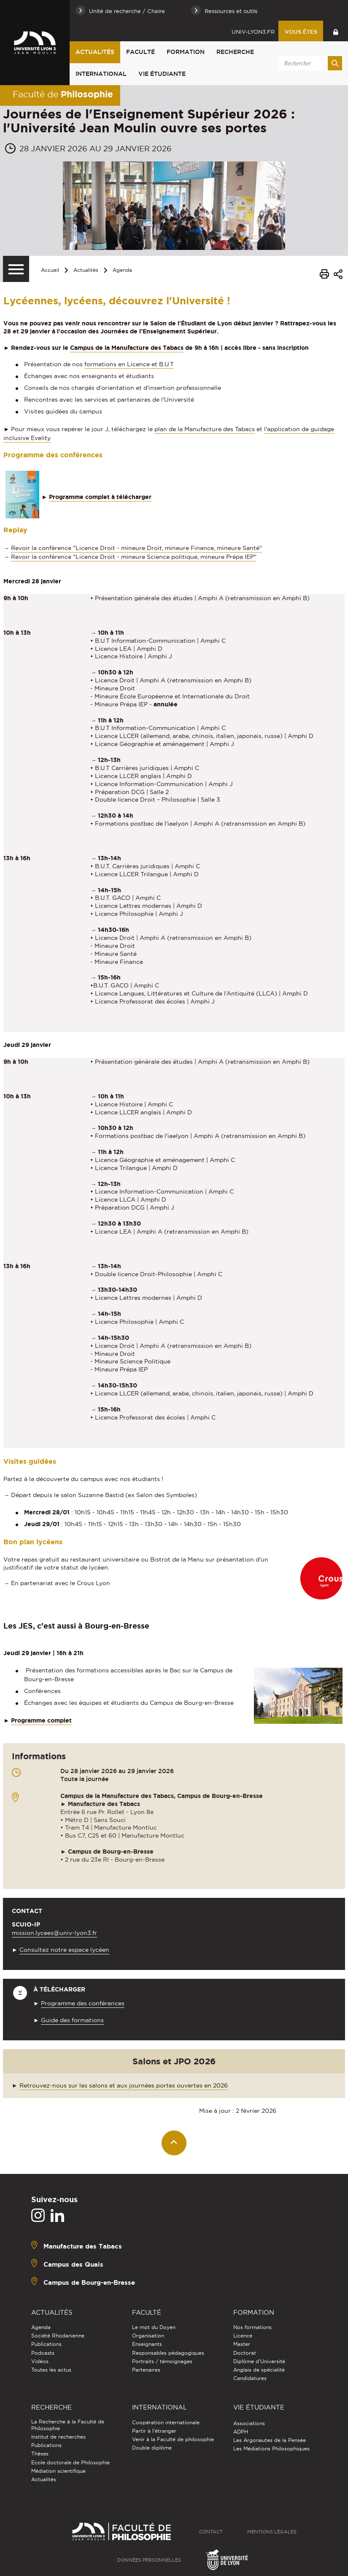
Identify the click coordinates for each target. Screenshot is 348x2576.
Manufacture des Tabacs (82, 2246)
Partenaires (146, 2369)
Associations (249, 2423)
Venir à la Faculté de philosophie (173, 2439)
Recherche (235, 51)
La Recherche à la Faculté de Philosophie (67, 2425)
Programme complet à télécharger (100, 497)
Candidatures (250, 2378)
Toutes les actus (51, 2369)
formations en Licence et (129, 364)
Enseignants (147, 2344)
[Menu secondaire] (16, 269)
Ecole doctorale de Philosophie (70, 2462)
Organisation (148, 2335)
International (101, 73)
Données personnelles (149, 2560)
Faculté (140, 51)
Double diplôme (152, 2447)
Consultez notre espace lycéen (64, 1949)
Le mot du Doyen (153, 2327)
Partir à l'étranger (154, 2431)
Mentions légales (272, 2531)
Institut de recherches (58, 2436)
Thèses (40, 2453)
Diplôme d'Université (259, 2361)
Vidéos (40, 2361)
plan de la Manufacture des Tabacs (204, 429)
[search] (308, 63)
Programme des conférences (82, 2003)
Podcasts (42, 2353)
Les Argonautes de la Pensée (269, 2440)
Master (241, 2344)
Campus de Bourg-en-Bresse (89, 2282)
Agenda (122, 270)
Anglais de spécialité (259, 2369)
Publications (46, 2344)
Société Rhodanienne (57, 2335)
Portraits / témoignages (162, 2361)
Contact (211, 2531)
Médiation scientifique (58, 2471)
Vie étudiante (162, 73)
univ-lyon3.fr (253, 32)
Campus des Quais (73, 2264)
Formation (186, 51)
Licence (242, 2335)
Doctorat (244, 2353)
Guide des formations (72, 2020)
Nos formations (252, 2327)
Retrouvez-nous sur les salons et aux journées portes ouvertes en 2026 (123, 2085)
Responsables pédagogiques (168, 2353)
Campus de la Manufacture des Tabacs (126, 347)
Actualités (95, 51)
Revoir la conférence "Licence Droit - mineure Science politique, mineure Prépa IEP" (133, 556)
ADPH (240, 2431)
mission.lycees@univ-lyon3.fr (54, 1932)
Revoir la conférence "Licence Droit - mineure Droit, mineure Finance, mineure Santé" (136, 548)
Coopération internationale (166, 2422)
